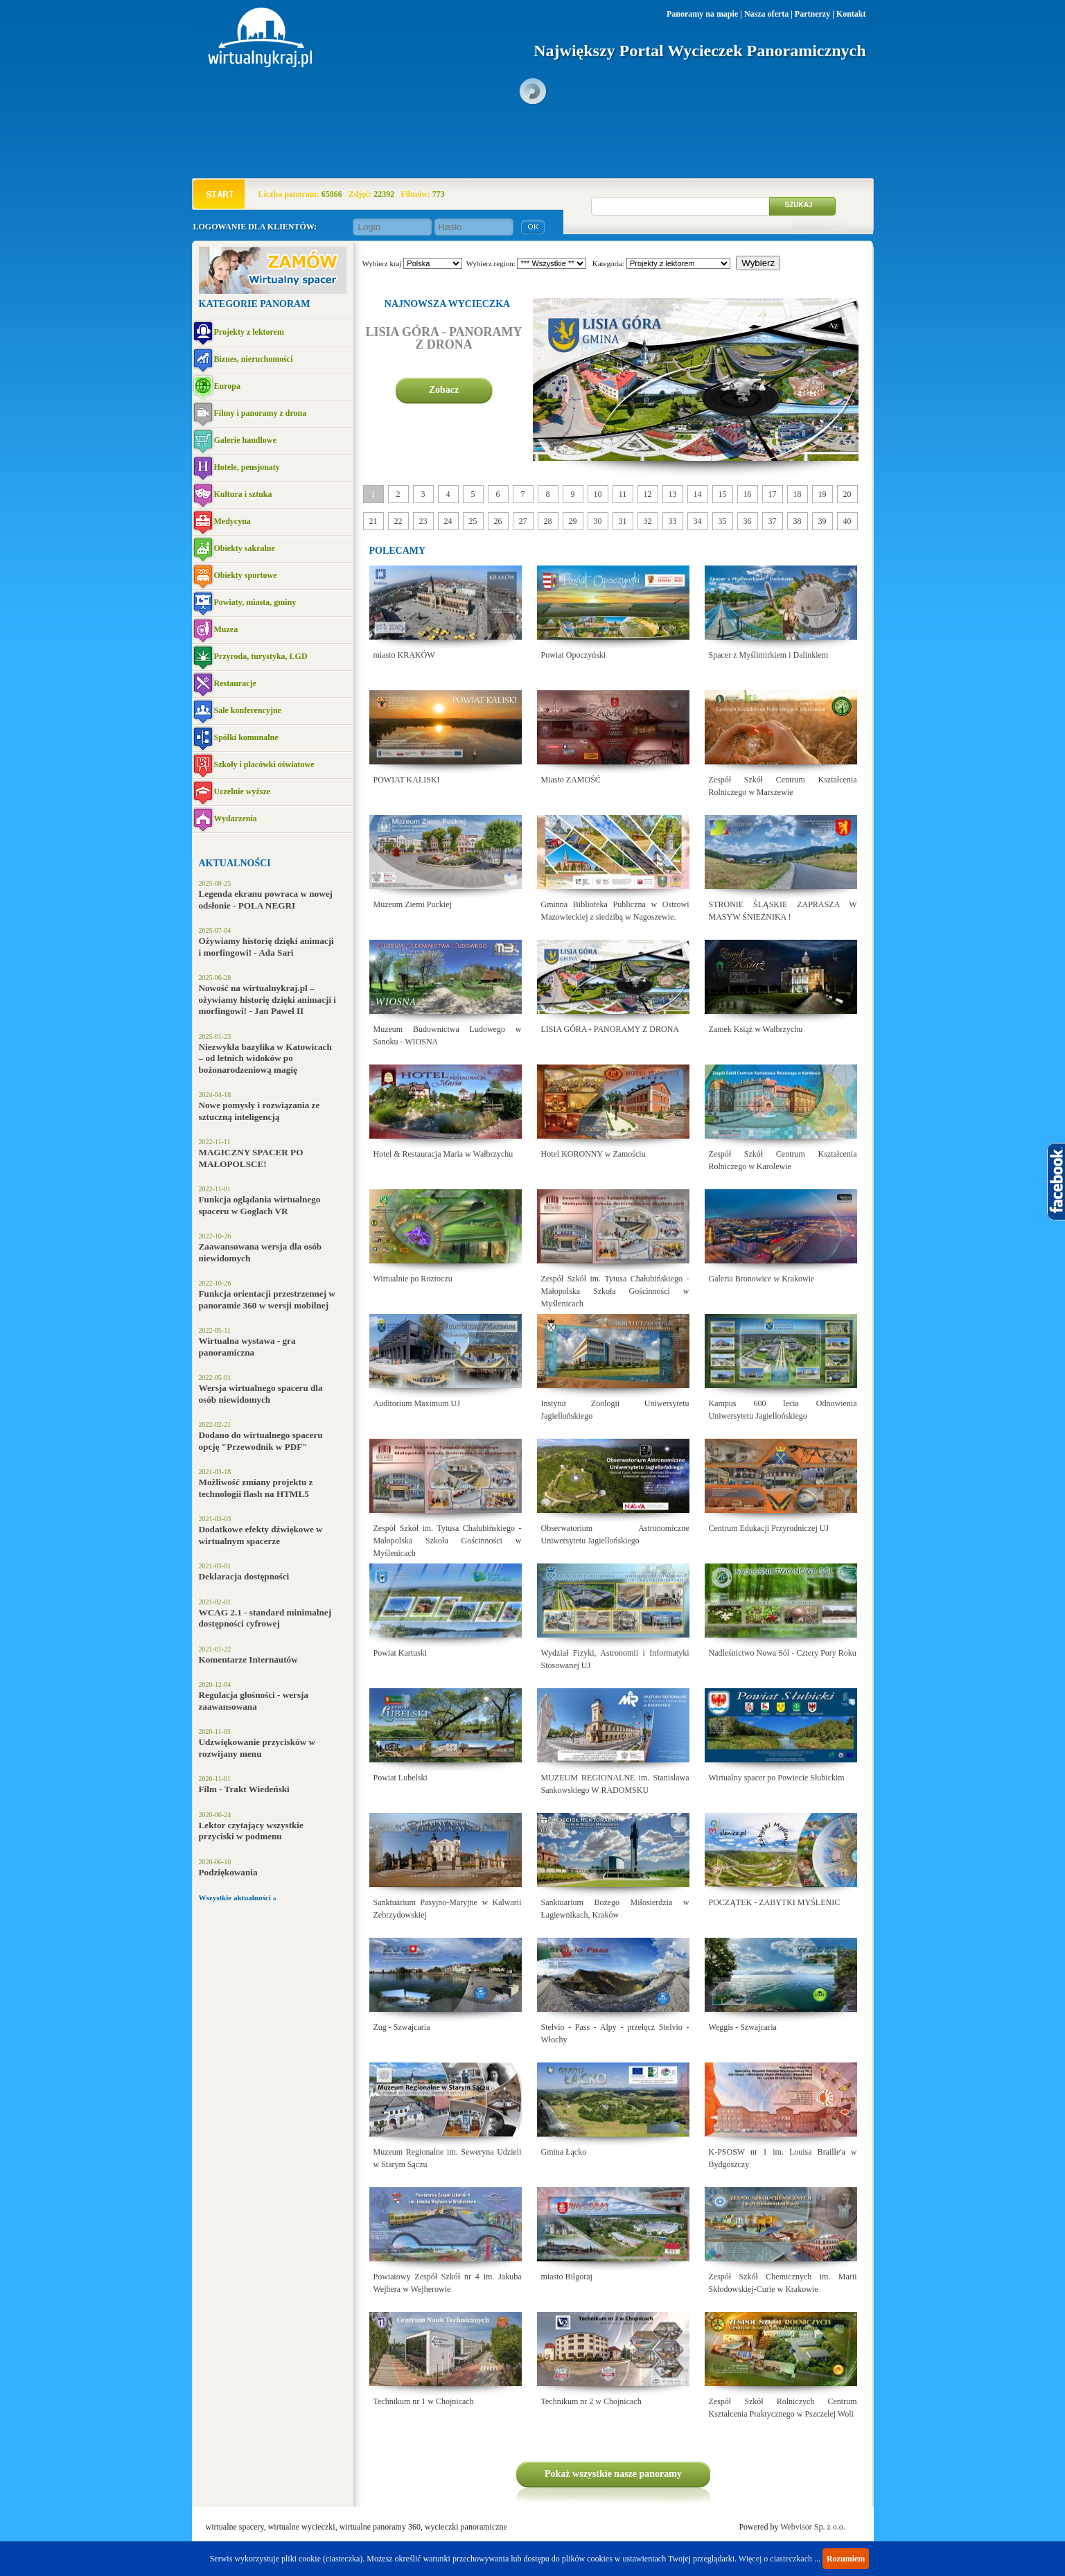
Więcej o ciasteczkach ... (779, 2559)
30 (598, 521)
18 (797, 494)
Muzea (226, 629)
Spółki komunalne (246, 737)
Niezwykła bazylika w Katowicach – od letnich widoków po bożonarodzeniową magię (265, 1058)
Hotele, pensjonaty (247, 467)
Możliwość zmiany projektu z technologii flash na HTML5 (256, 1488)
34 (698, 521)
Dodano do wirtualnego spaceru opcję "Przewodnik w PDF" (261, 1441)
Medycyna (232, 521)
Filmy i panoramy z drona (260, 413)
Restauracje (235, 683)
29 (573, 521)
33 (673, 521)
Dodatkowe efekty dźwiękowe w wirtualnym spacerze (261, 1535)
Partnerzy (812, 14)
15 (723, 494)
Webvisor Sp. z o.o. (812, 2527)
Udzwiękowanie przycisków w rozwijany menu (257, 1748)
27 (523, 521)
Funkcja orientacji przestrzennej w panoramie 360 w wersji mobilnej (267, 1299)
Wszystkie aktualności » (237, 1897)
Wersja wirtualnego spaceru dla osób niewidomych (261, 1394)
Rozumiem (846, 2559)
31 (623, 521)
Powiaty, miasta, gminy (255, 602)
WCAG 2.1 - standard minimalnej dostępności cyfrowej (265, 1618)
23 (423, 521)
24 (448, 521)
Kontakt (851, 14)
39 (822, 521)
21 (373, 521)
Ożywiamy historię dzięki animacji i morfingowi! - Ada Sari (266, 947)
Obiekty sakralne (244, 548)
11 (623, 494)
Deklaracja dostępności (244, 1576)
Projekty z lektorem (249, 332)
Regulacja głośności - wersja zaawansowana (254, 1701)
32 (648, 521)
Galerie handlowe (245, 440)
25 (473, 521)
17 (772, 494)
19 (822, 494)
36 (747, 521)
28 (548, 521)
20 (847, 494)
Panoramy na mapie (702, 14)
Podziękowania (228, 1872)
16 (747, 494)
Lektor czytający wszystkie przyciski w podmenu (251, 1831)
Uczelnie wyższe (242, 791)
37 (772, 521)
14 (698, 494)
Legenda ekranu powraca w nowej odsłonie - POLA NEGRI (266, 899)
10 (598, 494)
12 (648, 494)
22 (398, 521)
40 (847, 521)
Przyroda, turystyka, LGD (261, 656)
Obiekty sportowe (245, 575)
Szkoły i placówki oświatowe (264, 764)
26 (498, 521)
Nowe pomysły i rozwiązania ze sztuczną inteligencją (259, 1111)
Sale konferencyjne (247, 710)
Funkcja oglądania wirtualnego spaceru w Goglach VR (260, 1205)
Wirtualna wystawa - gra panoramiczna (247, 1346)
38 (797, 521)
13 (673, 494)
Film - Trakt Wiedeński (244, 1789)
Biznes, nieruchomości (253, 359)
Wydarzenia (235, 818)
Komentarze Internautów (248, 1659)
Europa (227, 386)
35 (723, 521)
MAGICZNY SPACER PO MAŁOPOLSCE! (251, 1158)
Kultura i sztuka (243, 494)
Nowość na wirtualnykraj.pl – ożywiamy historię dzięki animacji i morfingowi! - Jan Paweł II (268, 999)
